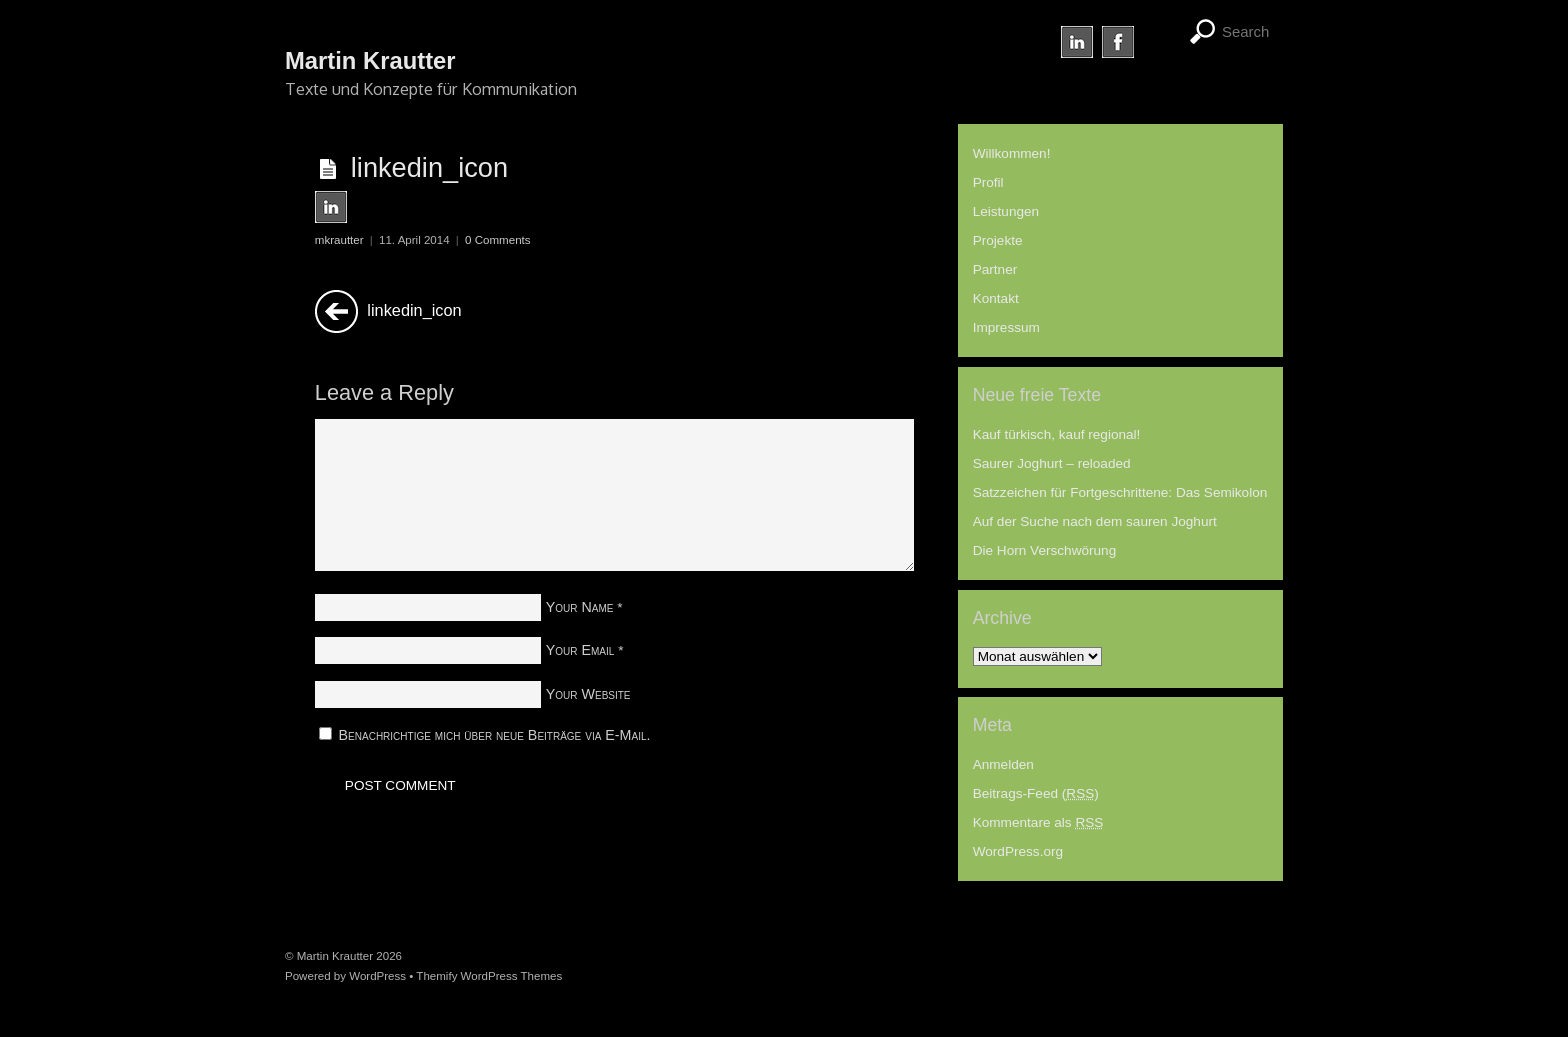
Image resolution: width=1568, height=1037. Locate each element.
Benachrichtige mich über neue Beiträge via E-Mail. (495, 735)
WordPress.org (1018, 851)
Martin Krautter (335, 956)
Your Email (580, 650)
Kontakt (996, 298)
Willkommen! (1012, 153)
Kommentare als (1038, 822)
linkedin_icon (429, 167)
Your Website (588, 694)
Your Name (580, 607)
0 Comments (497, 240)
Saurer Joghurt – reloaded (1052, 463)
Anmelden (1003, 764)
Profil (988, 182)
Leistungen (1006, 211)
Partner (995, 269)
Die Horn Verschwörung (1045, 550)
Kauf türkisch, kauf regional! (1057, 434)
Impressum (1006, 327)
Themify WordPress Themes (489, 976)
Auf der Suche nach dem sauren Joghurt (1095, 521)
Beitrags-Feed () (1036, 793)
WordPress (377, 976)
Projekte (998, 240)
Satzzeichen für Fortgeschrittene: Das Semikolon (1120, 492)
